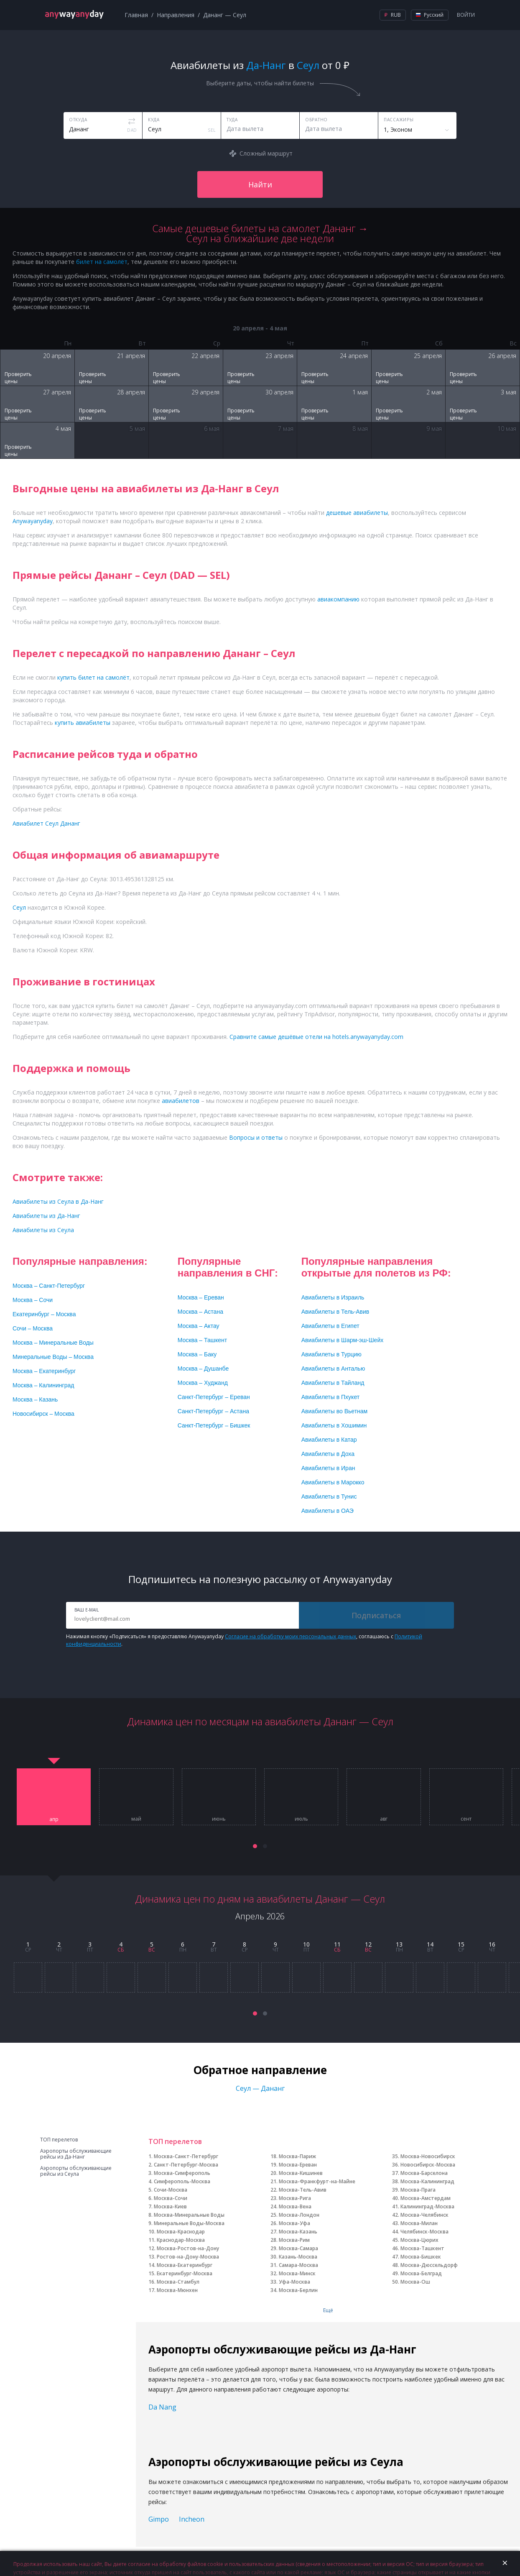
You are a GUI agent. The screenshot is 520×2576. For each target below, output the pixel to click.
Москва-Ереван (298, 2164)
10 (306, 1944)
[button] (255, 1846)
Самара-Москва (298, 2265)
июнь (219, 1818)
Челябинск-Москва (424, 2231)
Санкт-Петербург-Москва (186, 2164)
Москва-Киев (170, 2206)
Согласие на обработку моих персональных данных (290, 1636)
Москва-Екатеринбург (184, 2265)
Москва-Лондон (299, 2214)
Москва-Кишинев (301, 2173)
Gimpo (158, 2519)
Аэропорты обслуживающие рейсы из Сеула (76, 2171)
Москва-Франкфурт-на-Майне (317, 2181)
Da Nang (162, 2407)
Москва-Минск (297, 2273)
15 (461, 1944)
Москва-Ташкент (422, 2248)
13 (399, 1944)
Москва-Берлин (298, 2290)
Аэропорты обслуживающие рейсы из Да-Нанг (76, 2154)
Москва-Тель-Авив (302, 2189)
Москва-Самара (298, 2248)
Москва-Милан (419, 2223)
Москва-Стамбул (178, 2281)
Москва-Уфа (294, 2223)
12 (368, 1944)
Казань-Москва (298, 2256)
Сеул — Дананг (260, 2088)
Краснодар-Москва (181, 2239)
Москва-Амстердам (425, 2198)
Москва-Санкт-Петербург (186, 2156)
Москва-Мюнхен (177, 2290)
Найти (260, 184)
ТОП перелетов (59, 2140)
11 (337, 1944)
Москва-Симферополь (182, 2173)
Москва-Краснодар (181, 2231)
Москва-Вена (295, 2206)
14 (430, 1944)
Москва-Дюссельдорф (429, 2265)
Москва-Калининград (427, 2181)
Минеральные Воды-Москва (189, 2223)
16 (492, 1944)
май (136, 1818)
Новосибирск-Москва (427, 2164)
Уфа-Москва (294, 2281)
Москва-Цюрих (419, 2239)
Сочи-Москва (170, 2189)
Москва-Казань (298, 2231)
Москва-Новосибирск (427, 2156)
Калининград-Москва (427, 2206)
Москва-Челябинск (424, 2214)
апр (54, 1819)
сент (466, 1818)
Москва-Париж (297, 2156)
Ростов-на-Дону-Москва (188, 2256)
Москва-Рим (294, 2239)
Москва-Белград (421, 2273)
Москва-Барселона (424, 2173)
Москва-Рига (295, 2198)
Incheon (191, 2519)
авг (383, 1818)
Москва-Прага (418, 2189)
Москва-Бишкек (420, 2256)
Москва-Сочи (170, 2198)
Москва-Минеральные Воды (189, 2214)
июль (301, 1818)
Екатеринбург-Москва (184, 2273)
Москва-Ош (415, 2281)
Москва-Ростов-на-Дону (188, 2248)
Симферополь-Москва (182, 2181)
